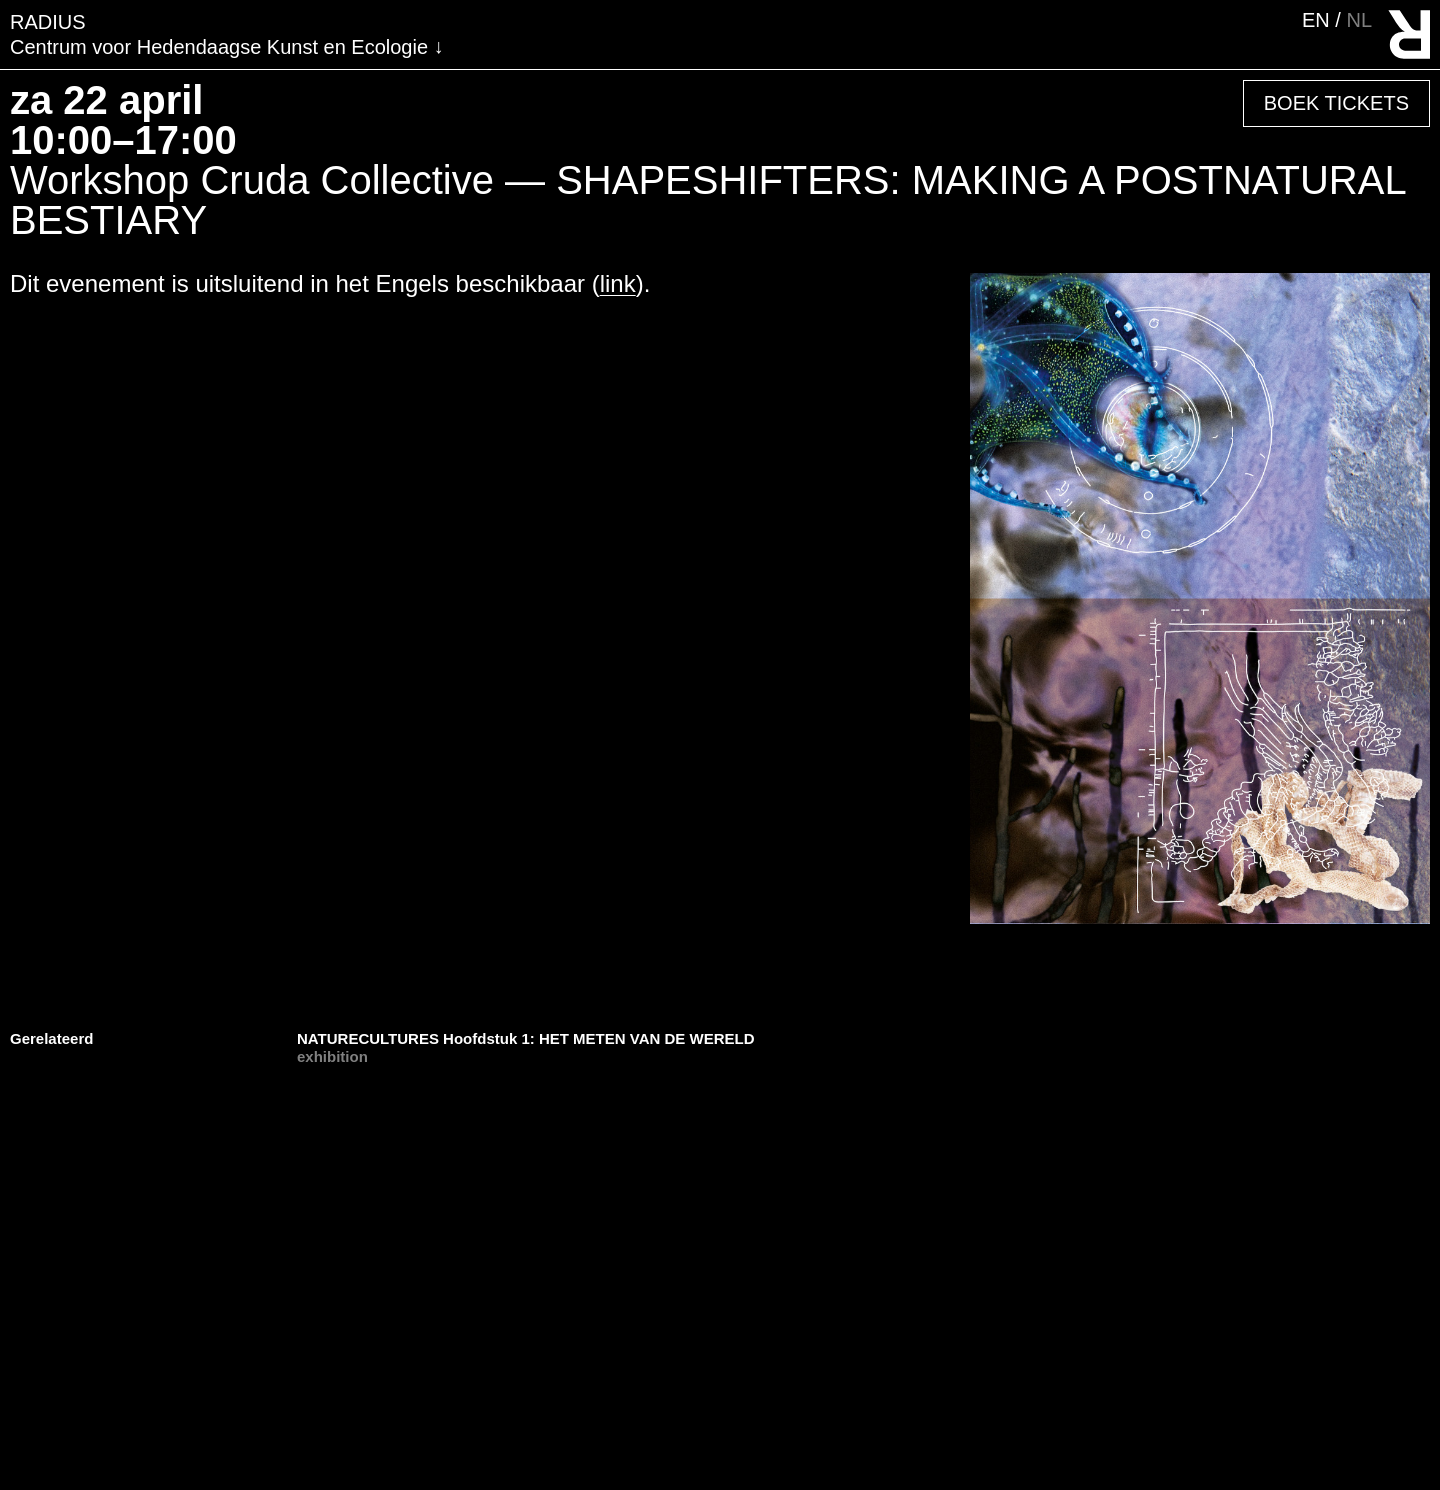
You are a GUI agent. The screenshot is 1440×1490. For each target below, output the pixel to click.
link (618, 283)
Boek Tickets (1336, 103)
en (1318, 20)
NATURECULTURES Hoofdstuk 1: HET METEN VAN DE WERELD (526, 1038)
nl (1359, 20)
